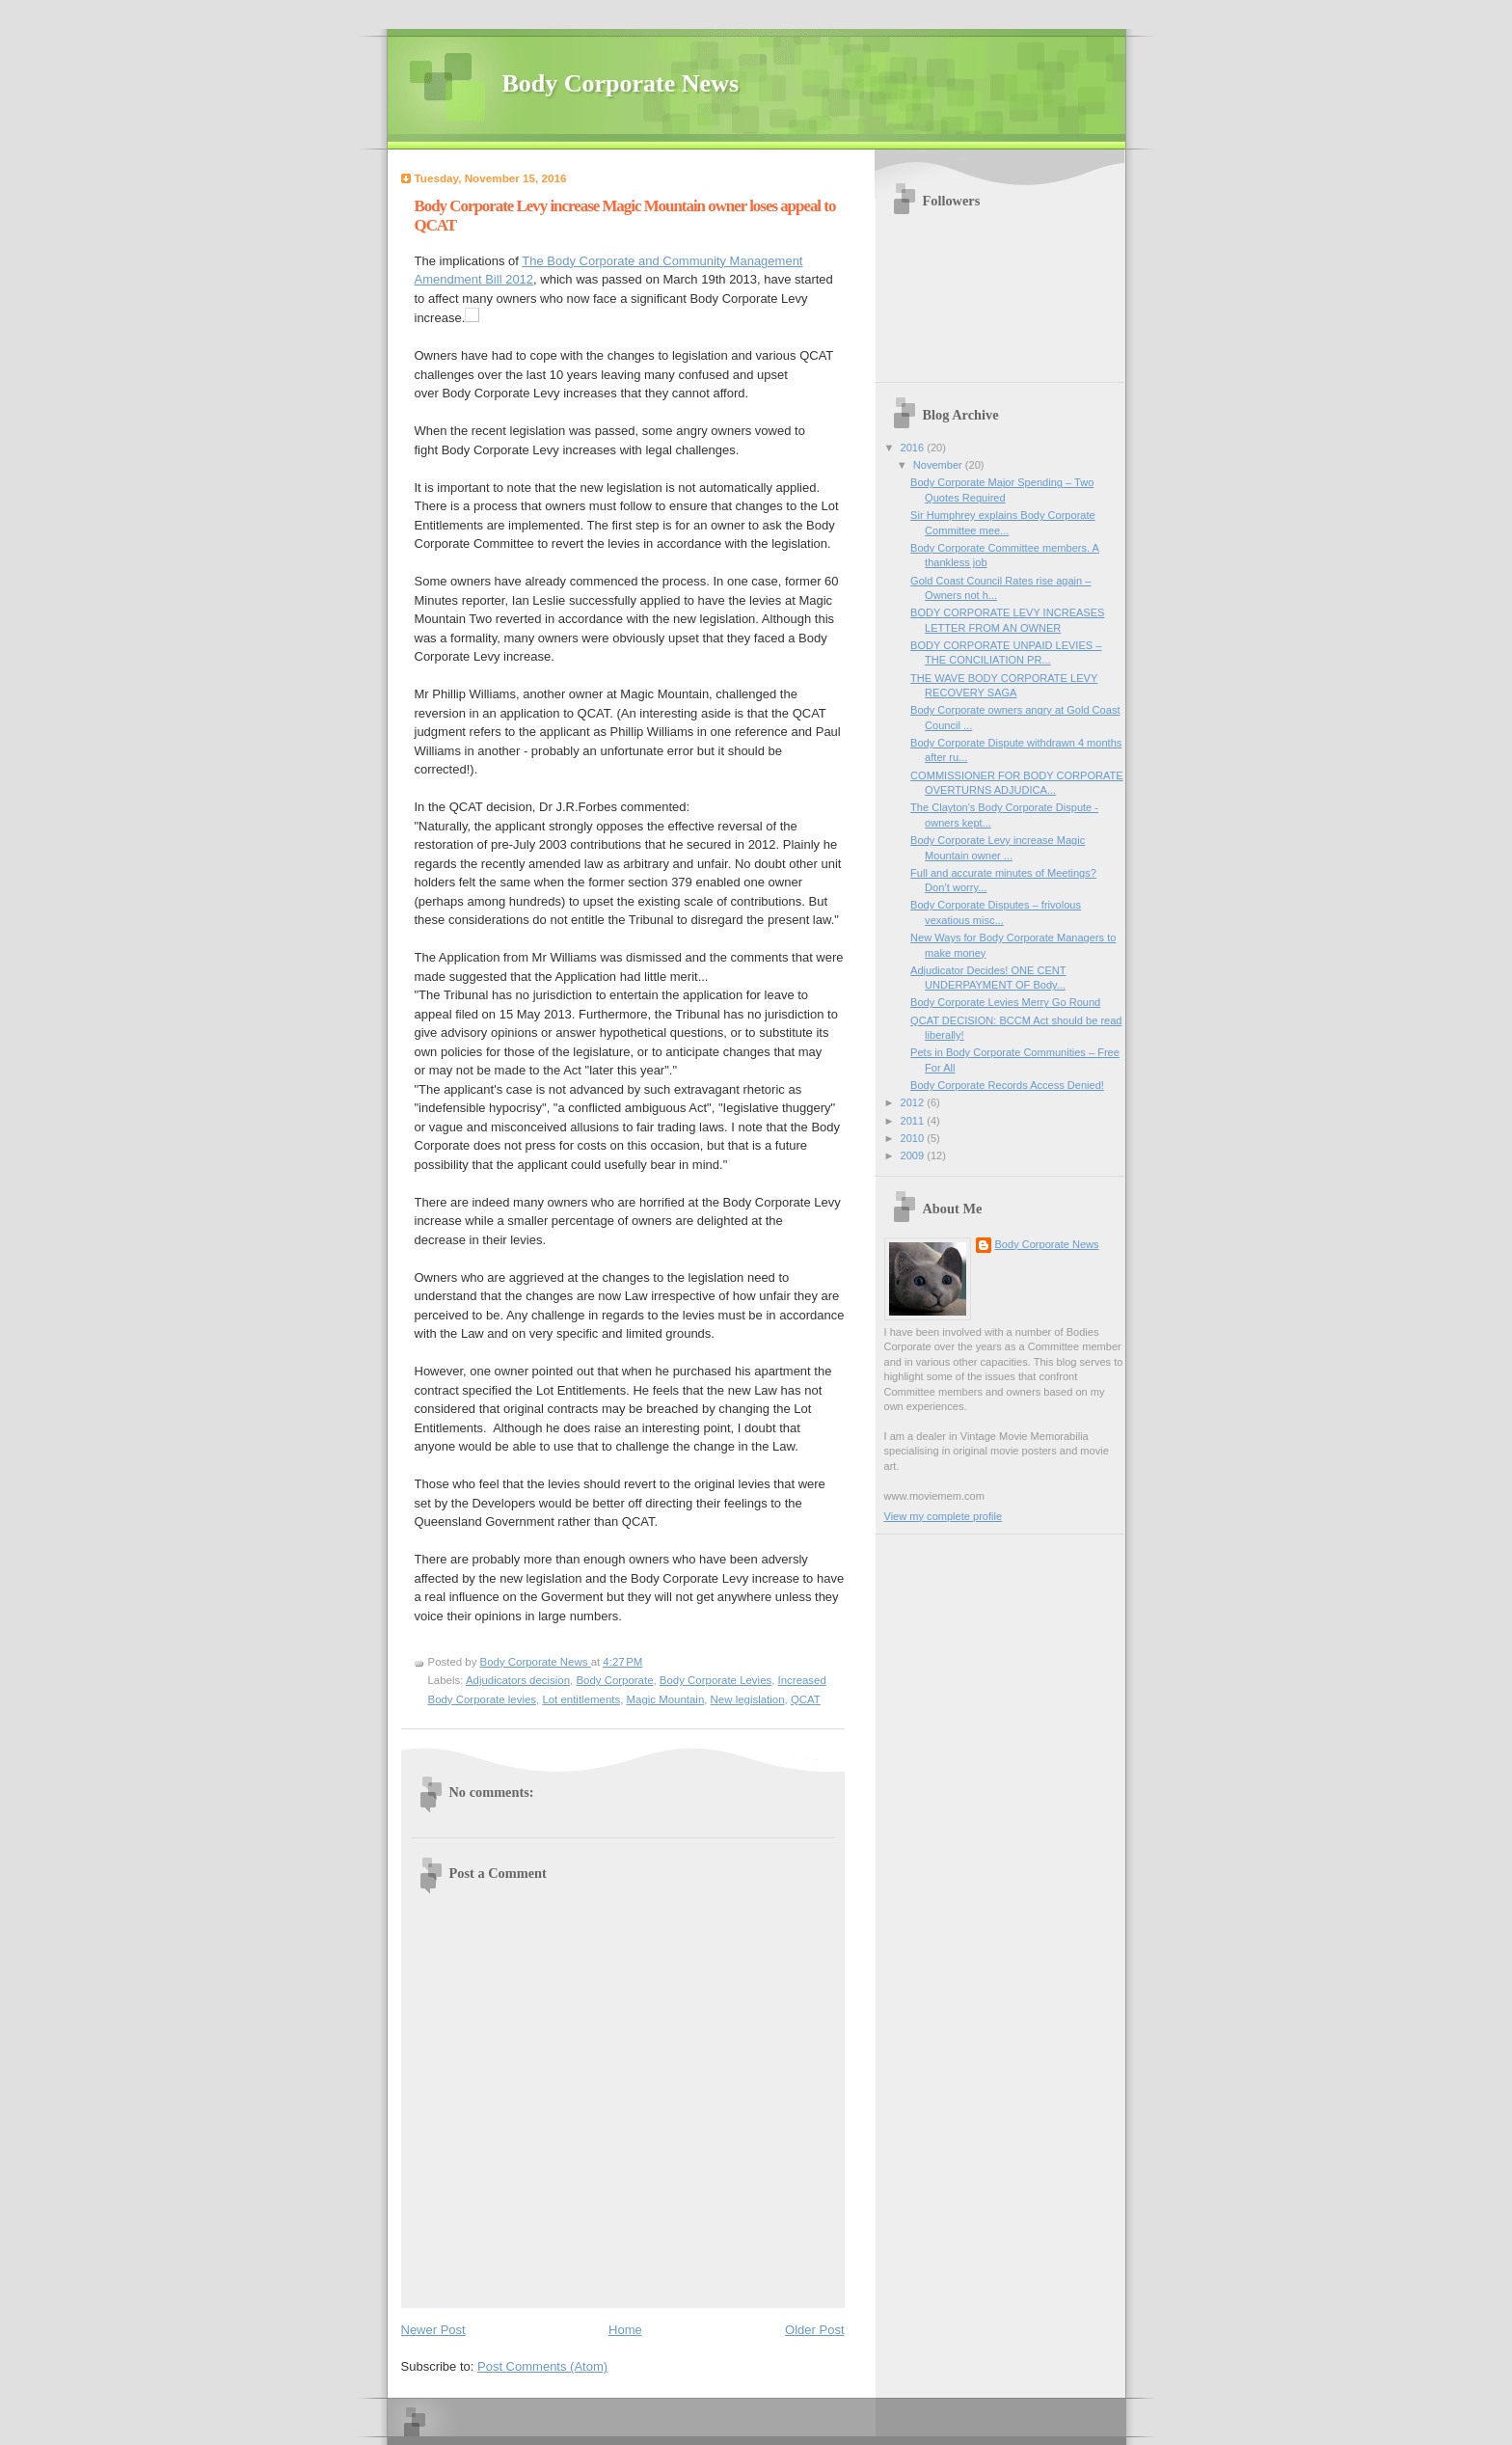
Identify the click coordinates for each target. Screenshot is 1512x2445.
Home (625, 2330)
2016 (914, 447)
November (939, 465)
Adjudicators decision (518, 1680)
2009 (914, 1155)
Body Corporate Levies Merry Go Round (1005, 1002)
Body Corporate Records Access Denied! (1007, 1085)
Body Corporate (614, 1680)
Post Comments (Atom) (542, 2366)
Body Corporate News (621, 83)
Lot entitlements (581, 1699)
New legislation (748, 1699)
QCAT (806, 1699)
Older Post (814, 2330)
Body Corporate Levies (715, 1680)
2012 (914, 1102)
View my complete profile (943, 1516)
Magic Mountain (666, 1699)
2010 (914, 1138)
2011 (914, 1121)
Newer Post (433, 2330)
